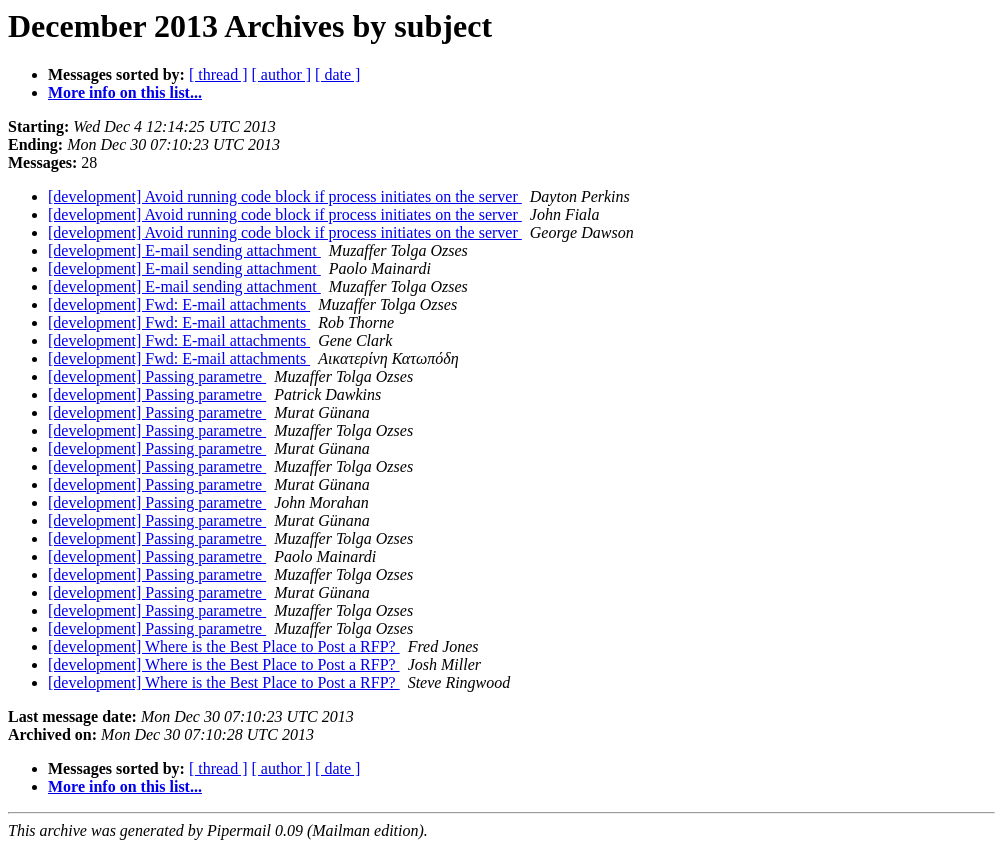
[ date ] (337, 74)
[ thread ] (218, 74)
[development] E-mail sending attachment (184, 250)
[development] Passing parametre (157, 376)
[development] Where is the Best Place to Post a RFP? (224, 646)
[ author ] (282, 74)
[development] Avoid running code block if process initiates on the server (285, 196)
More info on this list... (125, 92)
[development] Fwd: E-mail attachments (179, 304)
